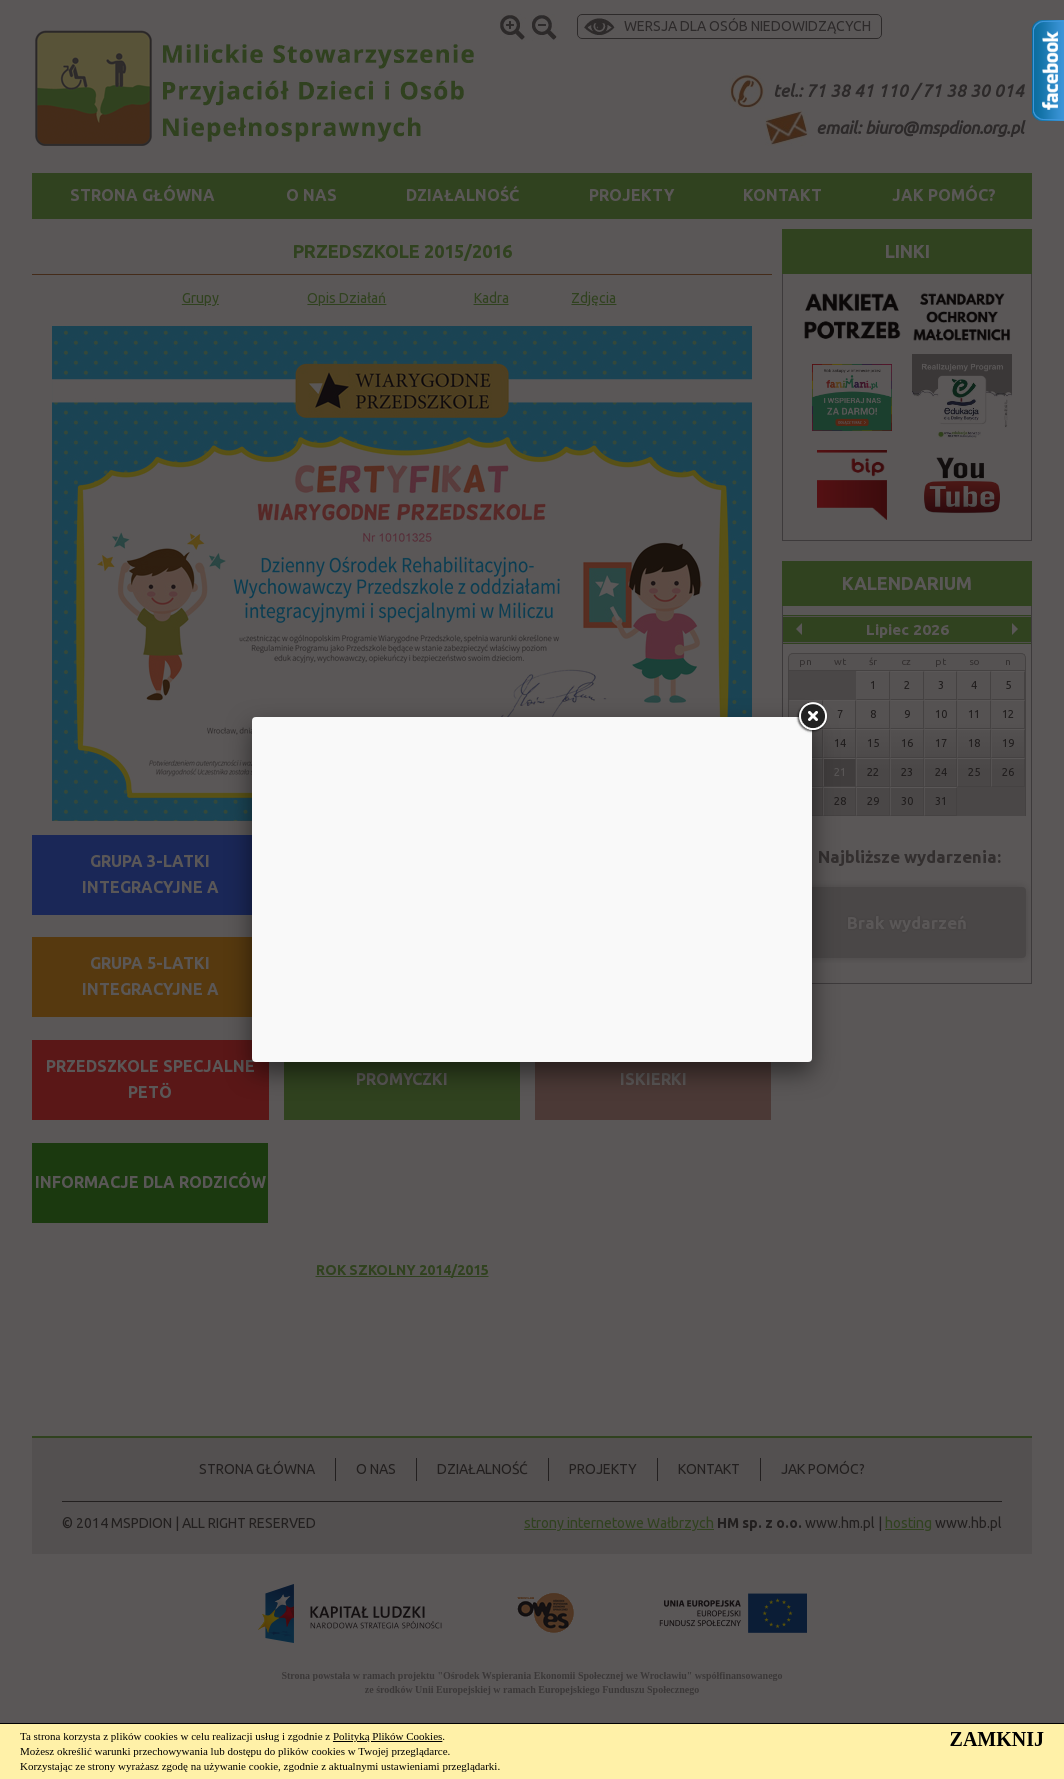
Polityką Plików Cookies (387, 1736)
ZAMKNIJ (997, 1739)
